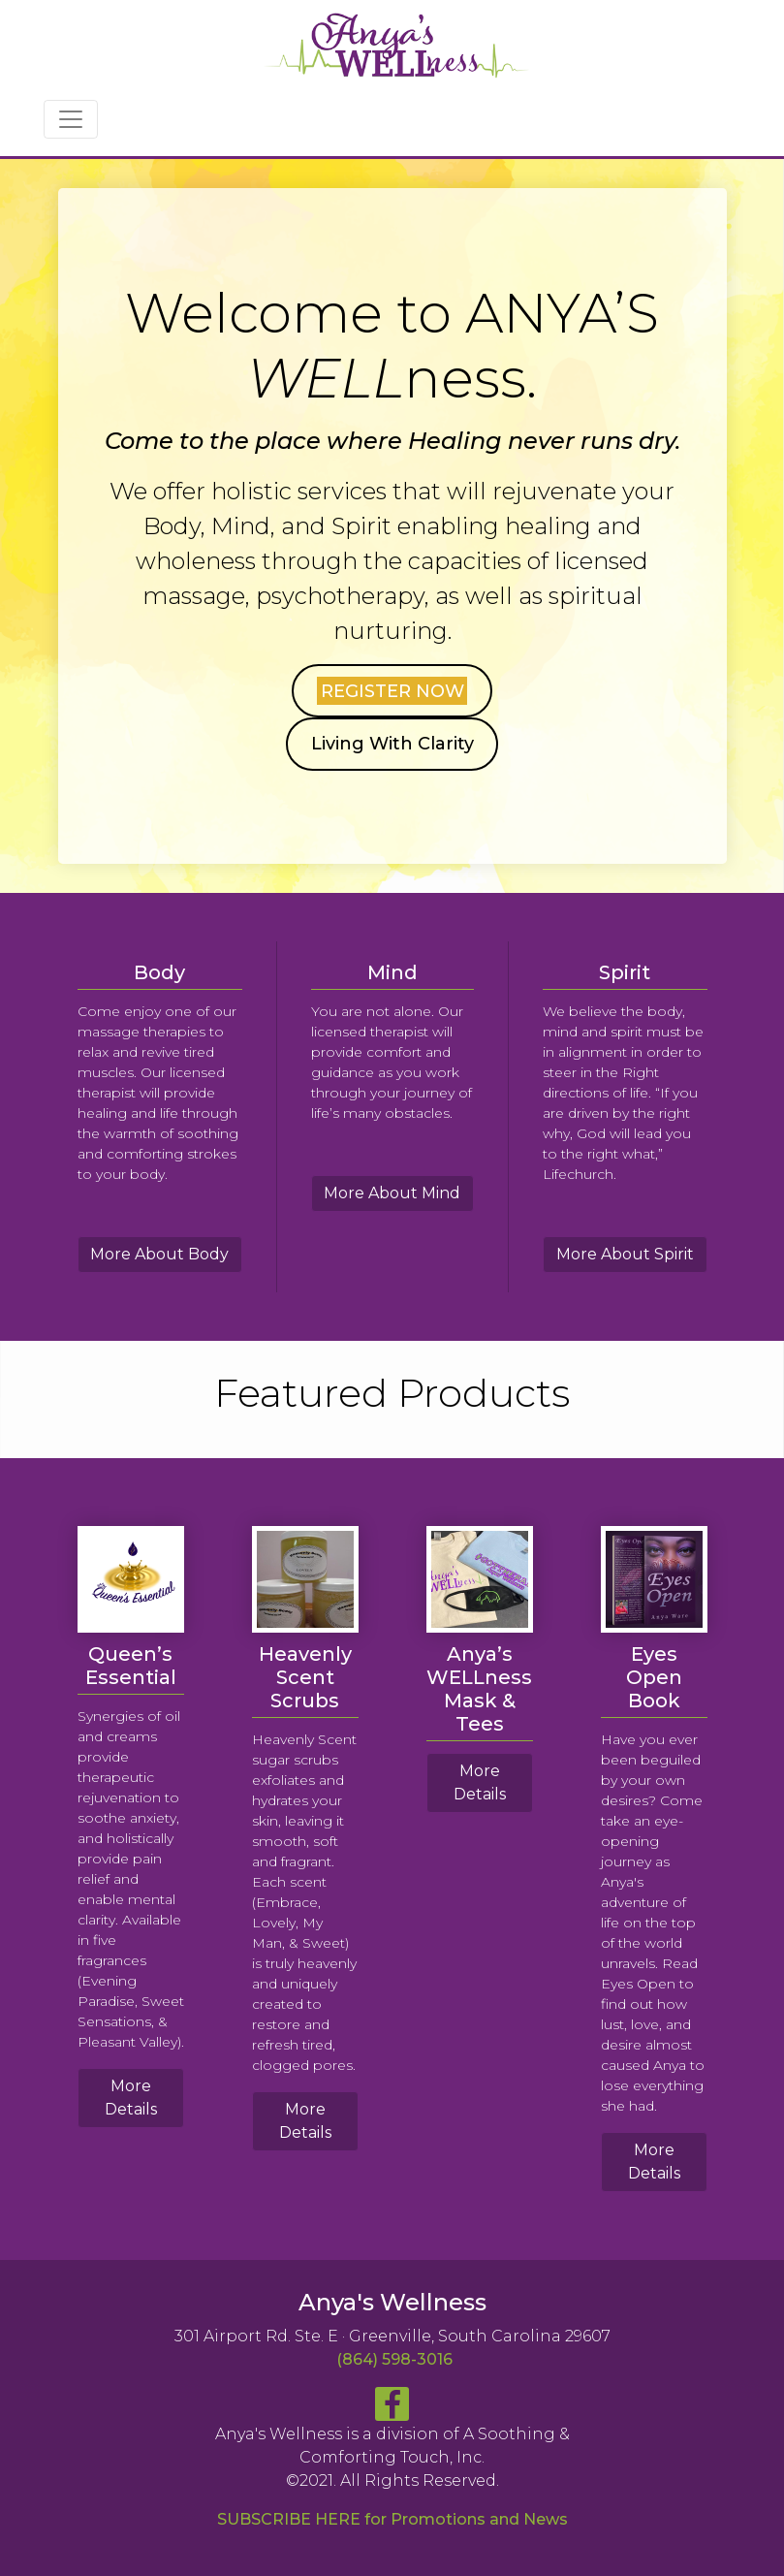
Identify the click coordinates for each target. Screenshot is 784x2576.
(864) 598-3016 (394, 2359)
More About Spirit (625, 1254)
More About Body (159, 1254)
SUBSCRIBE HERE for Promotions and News (392, 2519)
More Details (131, 2097)
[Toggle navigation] (71, 119)
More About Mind (392, 1193)
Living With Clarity (392, 743)
